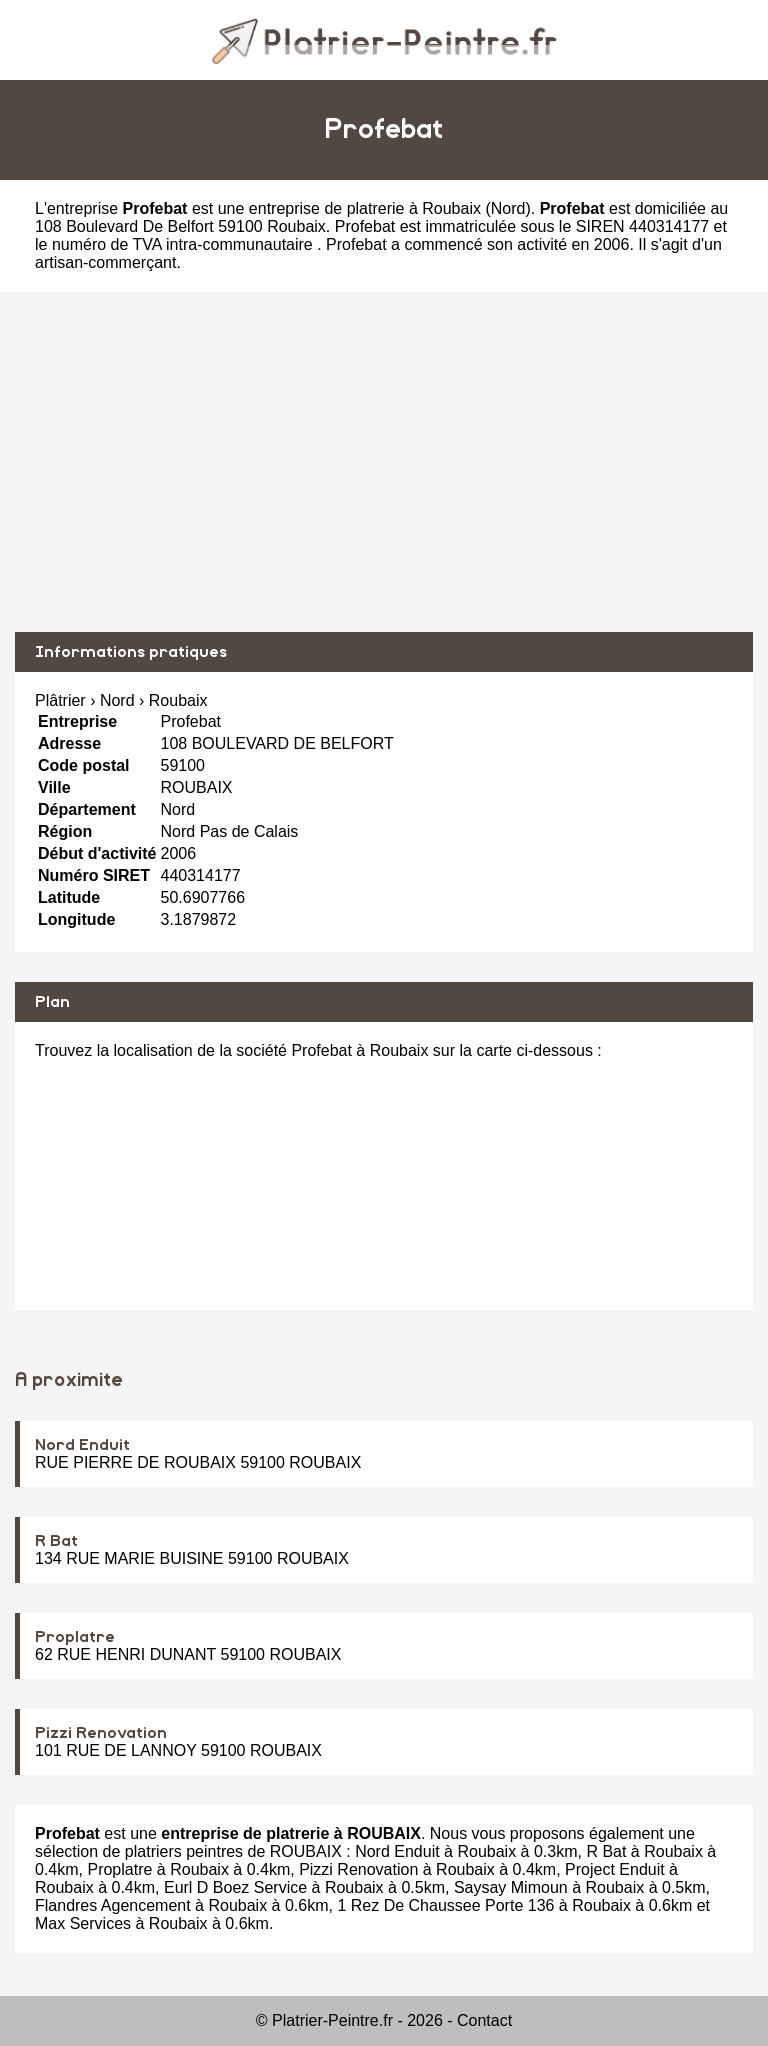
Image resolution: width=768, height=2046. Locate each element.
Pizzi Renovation (101, 1733)
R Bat (56, 1541)
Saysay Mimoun (511, 1887)
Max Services (83, 1923)
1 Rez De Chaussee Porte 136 (445, 1905)
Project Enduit (615, 1869)
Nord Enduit (82, 1445)
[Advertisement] (384, 462)
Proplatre (75, 1637)
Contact (484, 2020)
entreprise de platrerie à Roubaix (365, 208)
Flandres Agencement (113, 1905)
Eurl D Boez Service (235, 1887)
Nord (508, 208)
